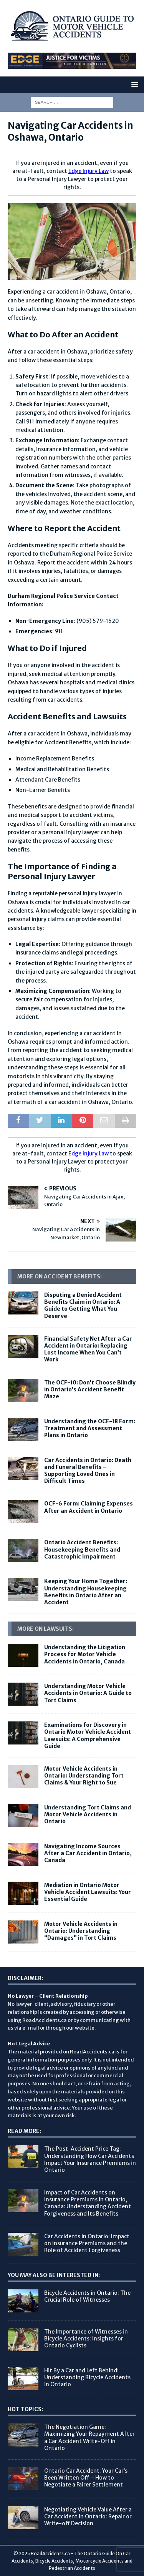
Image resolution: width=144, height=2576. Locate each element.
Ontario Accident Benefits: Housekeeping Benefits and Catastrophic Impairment (82, 1549)
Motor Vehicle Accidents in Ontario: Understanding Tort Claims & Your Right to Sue (84, 1775)
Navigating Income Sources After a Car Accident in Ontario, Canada (88, 1853)
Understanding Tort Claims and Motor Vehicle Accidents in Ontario (87, 1814)
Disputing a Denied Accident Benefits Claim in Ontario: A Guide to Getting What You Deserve (83, 1305)
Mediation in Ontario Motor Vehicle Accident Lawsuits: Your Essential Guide (87, 1892)
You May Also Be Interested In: (54, 2275)
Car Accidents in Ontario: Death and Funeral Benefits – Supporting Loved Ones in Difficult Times (87, 1471)
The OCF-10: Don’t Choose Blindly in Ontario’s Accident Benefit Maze (90, 1389)
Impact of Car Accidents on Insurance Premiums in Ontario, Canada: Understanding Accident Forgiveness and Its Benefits (87, 2203)
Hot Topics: (25, 2409)
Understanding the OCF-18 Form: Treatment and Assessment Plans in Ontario (89, 1428)
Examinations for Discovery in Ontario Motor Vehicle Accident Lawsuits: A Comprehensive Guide (87, 1735)
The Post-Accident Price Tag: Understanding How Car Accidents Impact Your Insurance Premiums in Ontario (90, 2159)
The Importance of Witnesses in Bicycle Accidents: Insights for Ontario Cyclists (86, 2338)
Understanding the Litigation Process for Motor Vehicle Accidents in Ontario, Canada (84, 1654)
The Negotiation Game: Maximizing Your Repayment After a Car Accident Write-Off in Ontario (89, 2437)
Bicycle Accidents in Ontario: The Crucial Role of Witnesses (87, 2296)
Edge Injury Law (88, 171)
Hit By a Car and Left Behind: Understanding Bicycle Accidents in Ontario (87, 2377)
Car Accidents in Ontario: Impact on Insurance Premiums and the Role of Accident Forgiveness (86, 2243)
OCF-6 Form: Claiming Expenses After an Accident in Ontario (88, 1507)
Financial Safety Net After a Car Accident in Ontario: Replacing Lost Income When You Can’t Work (88, 1349)
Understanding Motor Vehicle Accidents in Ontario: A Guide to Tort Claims (88, 1693)
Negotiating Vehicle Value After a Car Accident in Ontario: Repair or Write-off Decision (88, 2516)
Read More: (24, 2131)
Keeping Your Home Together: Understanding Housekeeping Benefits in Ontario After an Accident (85, 1592)
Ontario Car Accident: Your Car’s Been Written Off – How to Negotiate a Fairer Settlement (85, 2477)
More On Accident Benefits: (59, 1276)
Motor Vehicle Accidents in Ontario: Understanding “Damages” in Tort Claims (81, 1930)
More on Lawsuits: (45, 1628)
